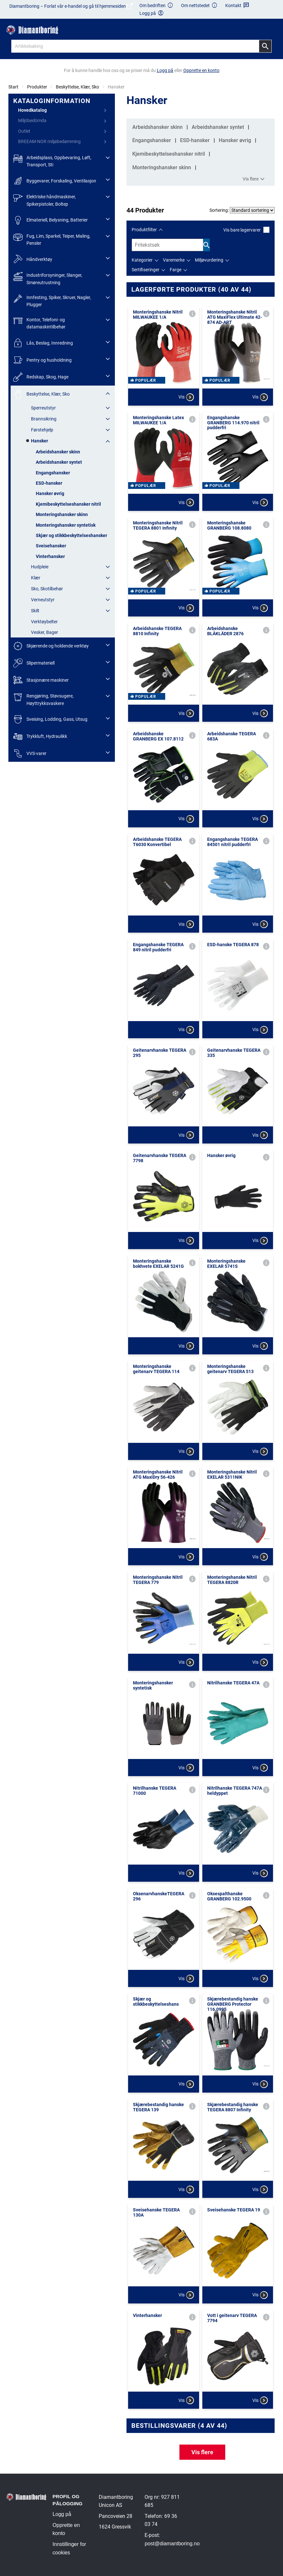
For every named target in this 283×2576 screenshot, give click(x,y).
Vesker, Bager (44, 632)
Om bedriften (156, 5)
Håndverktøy (32, 259)
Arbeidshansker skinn (58, 451)
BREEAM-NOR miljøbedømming (49, 141)
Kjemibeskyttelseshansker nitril (68, 504)
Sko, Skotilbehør (47, 588)
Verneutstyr (43, 599)
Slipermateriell (34, 663)
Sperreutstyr (43, 407)
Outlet (24, 131)
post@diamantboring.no (172, 2543)
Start (13, 86)
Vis (186, 397)
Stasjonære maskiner (41, 680)
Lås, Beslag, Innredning (43, 343)
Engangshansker (53, 472)
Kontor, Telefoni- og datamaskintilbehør (39, 322)
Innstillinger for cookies (69, 2548)
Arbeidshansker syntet (59, 462)
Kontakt (237, 5)
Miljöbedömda (32, 120)
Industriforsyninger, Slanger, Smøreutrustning (47, 278)
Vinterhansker (50, 556)
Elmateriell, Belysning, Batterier (50, 220)
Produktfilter (144, 229)
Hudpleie (39, 566)
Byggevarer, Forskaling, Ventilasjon (54, 180)
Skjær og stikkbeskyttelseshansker (71, 535)
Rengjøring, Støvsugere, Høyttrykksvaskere (43, 699)
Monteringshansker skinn (62, 514)
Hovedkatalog (32, 110)
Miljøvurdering (209, 260)
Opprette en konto (66, 2529)
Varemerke (174, 260)
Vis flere (254, 179)
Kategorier (142, 260)
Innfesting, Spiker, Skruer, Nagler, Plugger (52, 300)
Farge (175, 269)
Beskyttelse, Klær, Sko (77, 86)
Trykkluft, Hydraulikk (40, 736)
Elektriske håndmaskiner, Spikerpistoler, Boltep (44, 199)
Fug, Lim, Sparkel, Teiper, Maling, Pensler (51, 239)
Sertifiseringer (145, 269)
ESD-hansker (49, 483)
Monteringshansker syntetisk (66, 525)
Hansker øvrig (50, 493)
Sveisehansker (51, 545)
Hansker (39, 440)
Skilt (35, 610)
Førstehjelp (42, 429)
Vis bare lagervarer (246, 230)
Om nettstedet (199, 5)
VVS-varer (29, 753)
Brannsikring (43, 418)
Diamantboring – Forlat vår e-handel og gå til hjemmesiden (71, 9)
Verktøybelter (44, 621)
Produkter (37, 86)
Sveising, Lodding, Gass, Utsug (50, 719)
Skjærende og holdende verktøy (51, 646)
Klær (35, 577)
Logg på (62, 2514)
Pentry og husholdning (42, 360)
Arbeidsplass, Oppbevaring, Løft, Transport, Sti (52, 160)
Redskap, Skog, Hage (40, 377)
